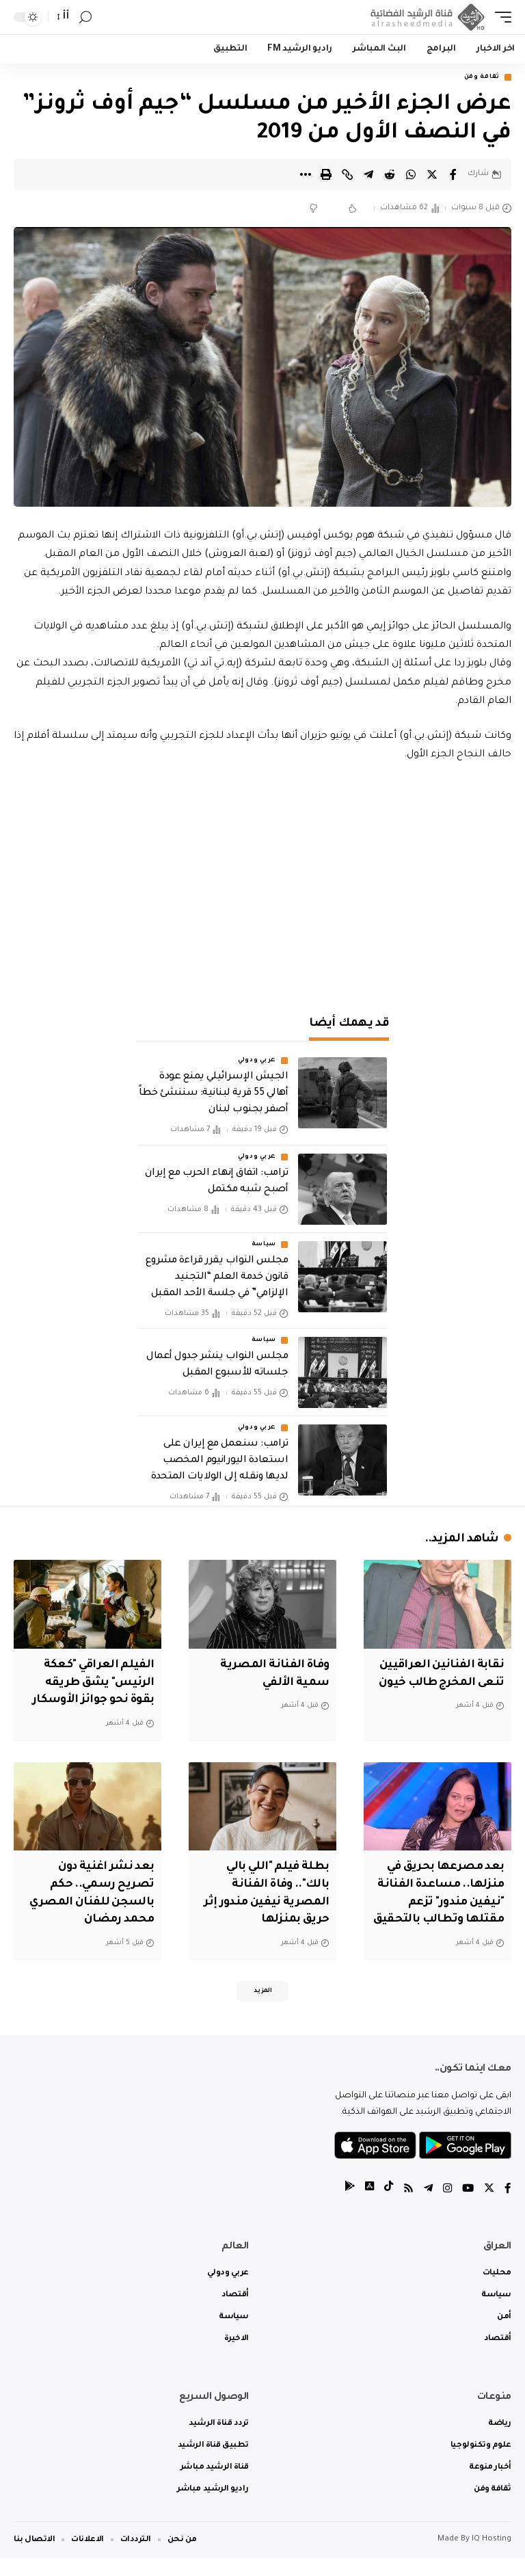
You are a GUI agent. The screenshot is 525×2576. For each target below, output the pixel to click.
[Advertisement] (262, 882)
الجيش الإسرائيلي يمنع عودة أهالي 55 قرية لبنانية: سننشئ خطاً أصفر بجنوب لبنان (213, 1095)
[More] (304, 174)
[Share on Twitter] (432, 174)
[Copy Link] (347, 174)
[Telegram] (426, 2207)
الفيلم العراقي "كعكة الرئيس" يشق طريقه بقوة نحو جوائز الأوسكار (90, 1682)
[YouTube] (467, 2207)
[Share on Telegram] (368, 174)
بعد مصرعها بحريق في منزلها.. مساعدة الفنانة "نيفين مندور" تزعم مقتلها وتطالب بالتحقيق (437, 1899)
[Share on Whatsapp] (410, 174)
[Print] (326, 174)
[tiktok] (385, 2207)
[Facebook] (507, 2207)
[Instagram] (445, 2207)
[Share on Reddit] (389, 174)
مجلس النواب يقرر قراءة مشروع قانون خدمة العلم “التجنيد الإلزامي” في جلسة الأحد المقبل (217, 1278)
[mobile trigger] (499, 17)
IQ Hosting (491, 2557)
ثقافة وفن (482, 77)
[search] (85, 17)
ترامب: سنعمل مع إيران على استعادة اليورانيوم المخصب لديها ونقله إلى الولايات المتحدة (219, 1461)
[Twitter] (488, 2207)
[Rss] (405, 2207)
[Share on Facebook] (453, 174)
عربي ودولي (257, 1062)
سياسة (264, 1245)
